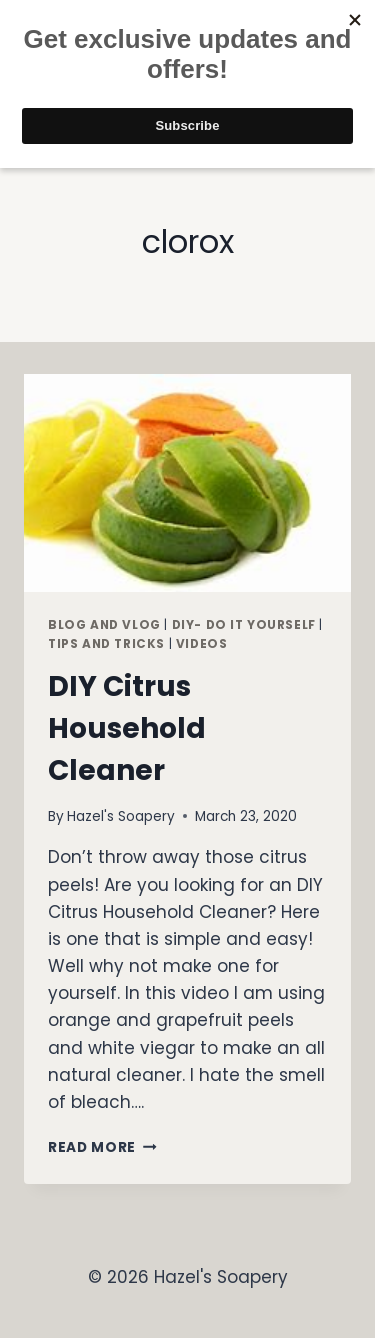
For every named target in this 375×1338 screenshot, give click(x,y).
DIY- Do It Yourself (244, 625)
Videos (202, 644)
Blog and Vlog (104, 625)
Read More (102, 1147)
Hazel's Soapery (121, 816)
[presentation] (187, 483)
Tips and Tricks (106, 644)
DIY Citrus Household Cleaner (127, 728)
